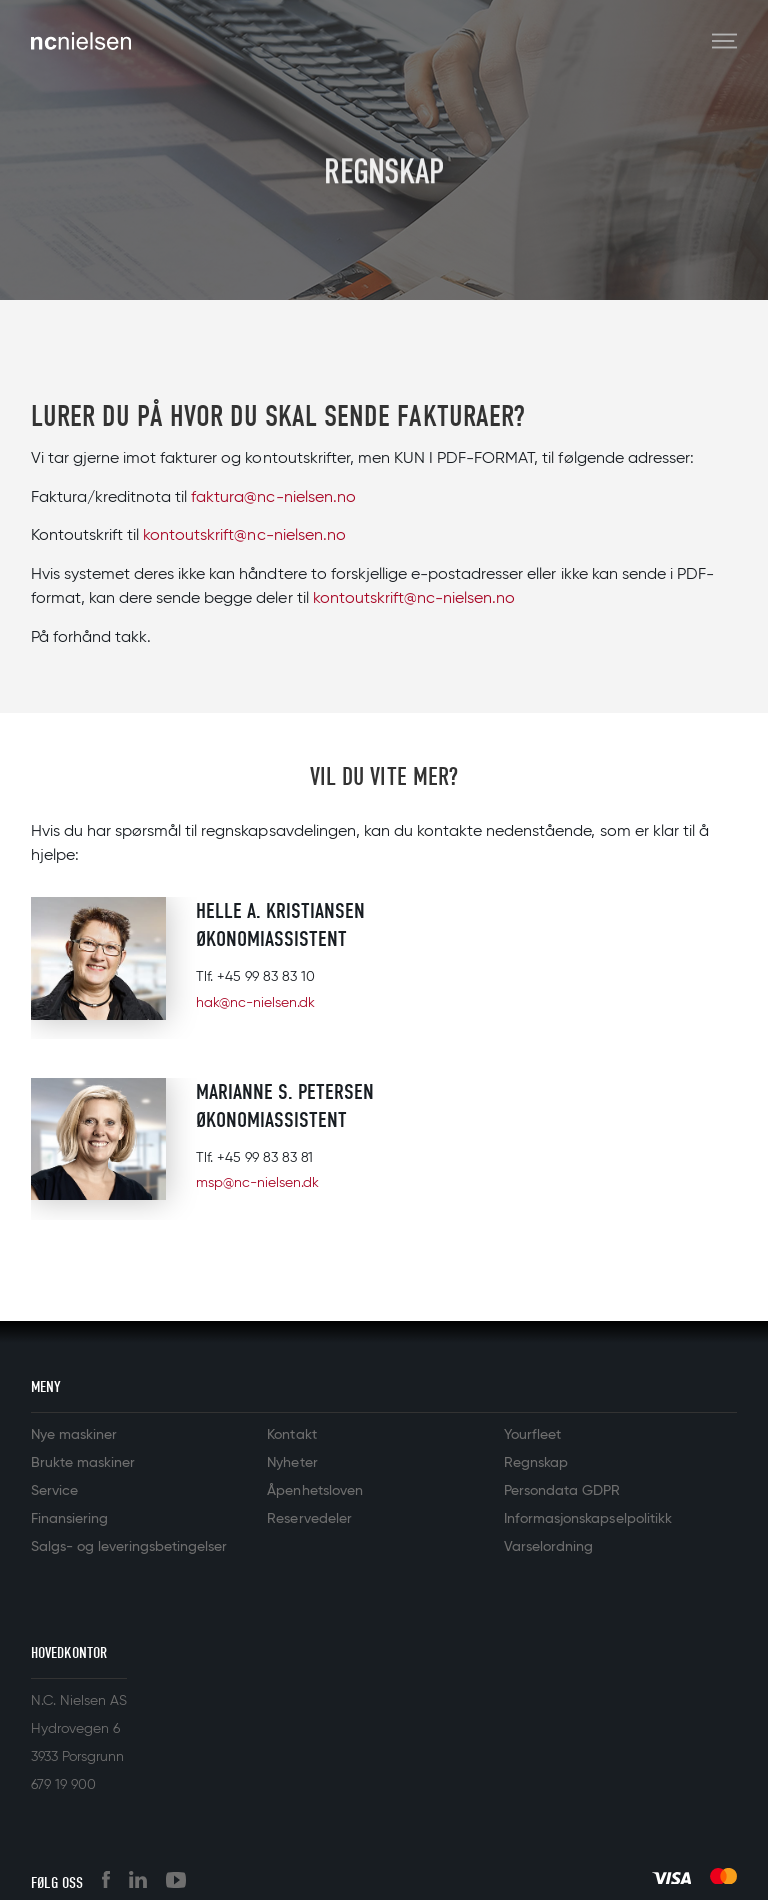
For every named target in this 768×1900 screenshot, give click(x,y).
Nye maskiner (74, 1435)
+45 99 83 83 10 (266, 977)
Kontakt (291, 1435)
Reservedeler (309, 1519)
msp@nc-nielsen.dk (257, 1183)
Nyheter (292, 1463)
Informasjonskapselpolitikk (588, 1519)
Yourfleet (532, 1435)
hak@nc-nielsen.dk (255, 1003)
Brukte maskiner (83, 1463)
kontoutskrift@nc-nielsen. (235, 536)
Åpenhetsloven (314, 1491)
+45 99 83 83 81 (265, 1158)
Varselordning (548, 1547)
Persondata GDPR (562, 1491)
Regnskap (536, 1463)
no (346, 498)
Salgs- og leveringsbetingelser (129, 1547)
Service (54, 1491)
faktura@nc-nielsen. (263, 498)
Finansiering (69, 1519)
